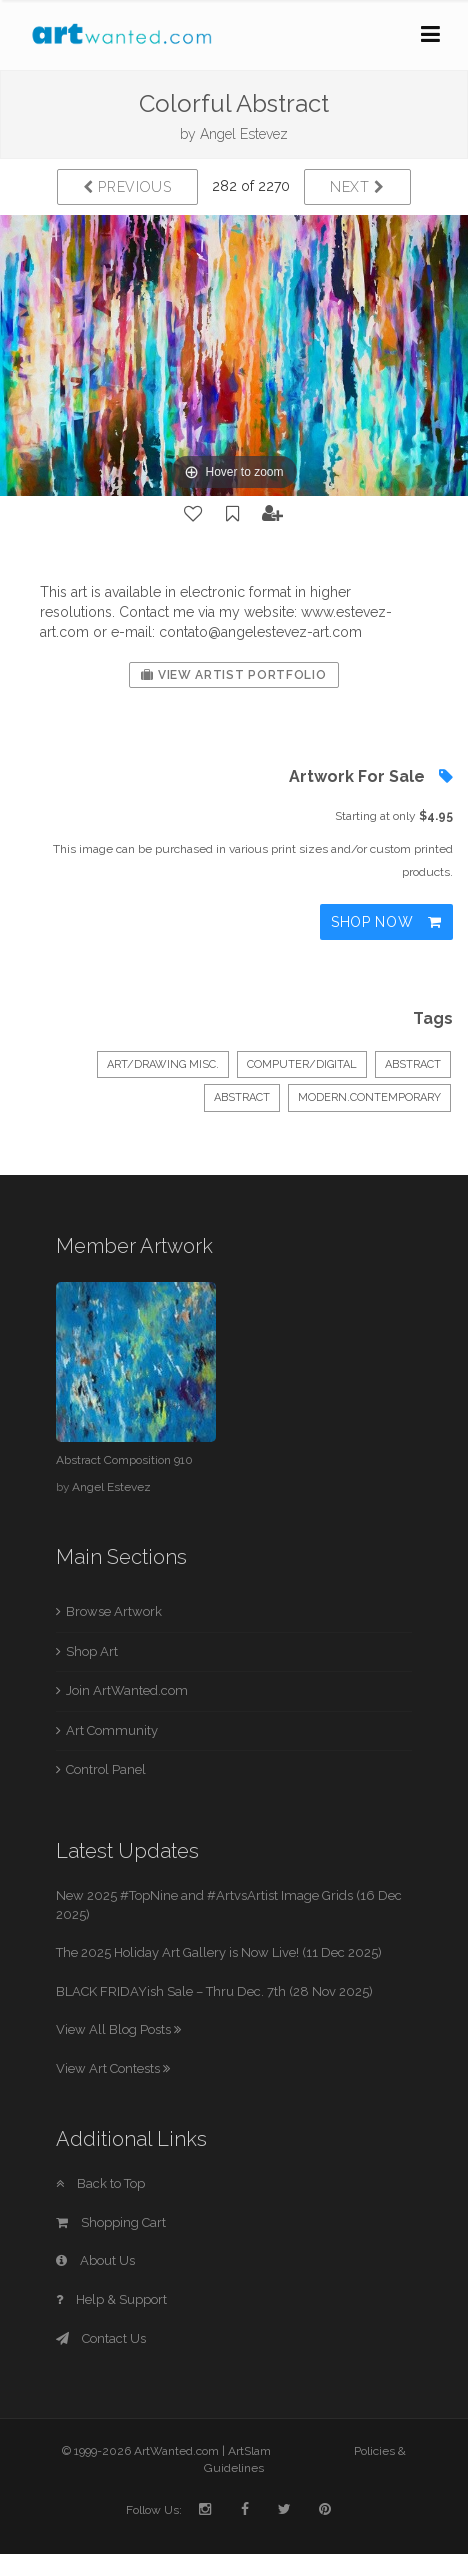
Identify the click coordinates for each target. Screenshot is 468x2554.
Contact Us (101, 2338)
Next (357, 187)
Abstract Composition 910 (124, 1460)
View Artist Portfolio (233, 675)
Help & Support (111, 2299)
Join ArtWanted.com (127, 1690)
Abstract (413, 1064)
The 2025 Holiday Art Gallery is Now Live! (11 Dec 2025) (219, 1952)
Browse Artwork (114, 1611)
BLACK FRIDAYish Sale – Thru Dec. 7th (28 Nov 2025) (214, 1991)
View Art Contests (113, 2068)
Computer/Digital (302, 1064)
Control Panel (106, 1769)
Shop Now (386, 922)
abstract (242, 1097)
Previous (127, 187)
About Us (95, 2260)
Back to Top (100, 2183)
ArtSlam (249, 2451)
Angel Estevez (244, 134)
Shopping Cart (111, 2222)
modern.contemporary (369, 1097)
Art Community (112, 1730)
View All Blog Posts (118, 2029)
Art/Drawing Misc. (163, 1064)
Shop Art (92, 1651)
